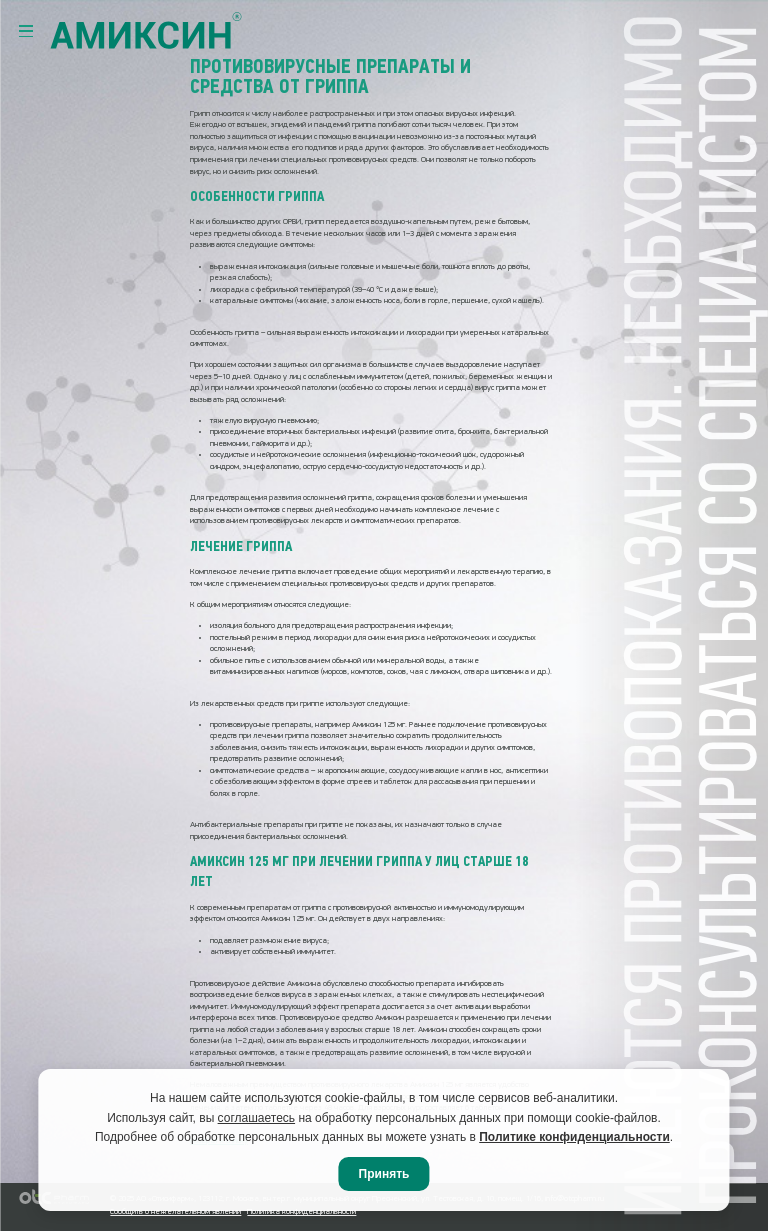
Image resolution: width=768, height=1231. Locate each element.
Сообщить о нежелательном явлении (175, 1212)
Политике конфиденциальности (574, 1137)
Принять (384, 1174)
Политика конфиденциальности (301, 1212)
